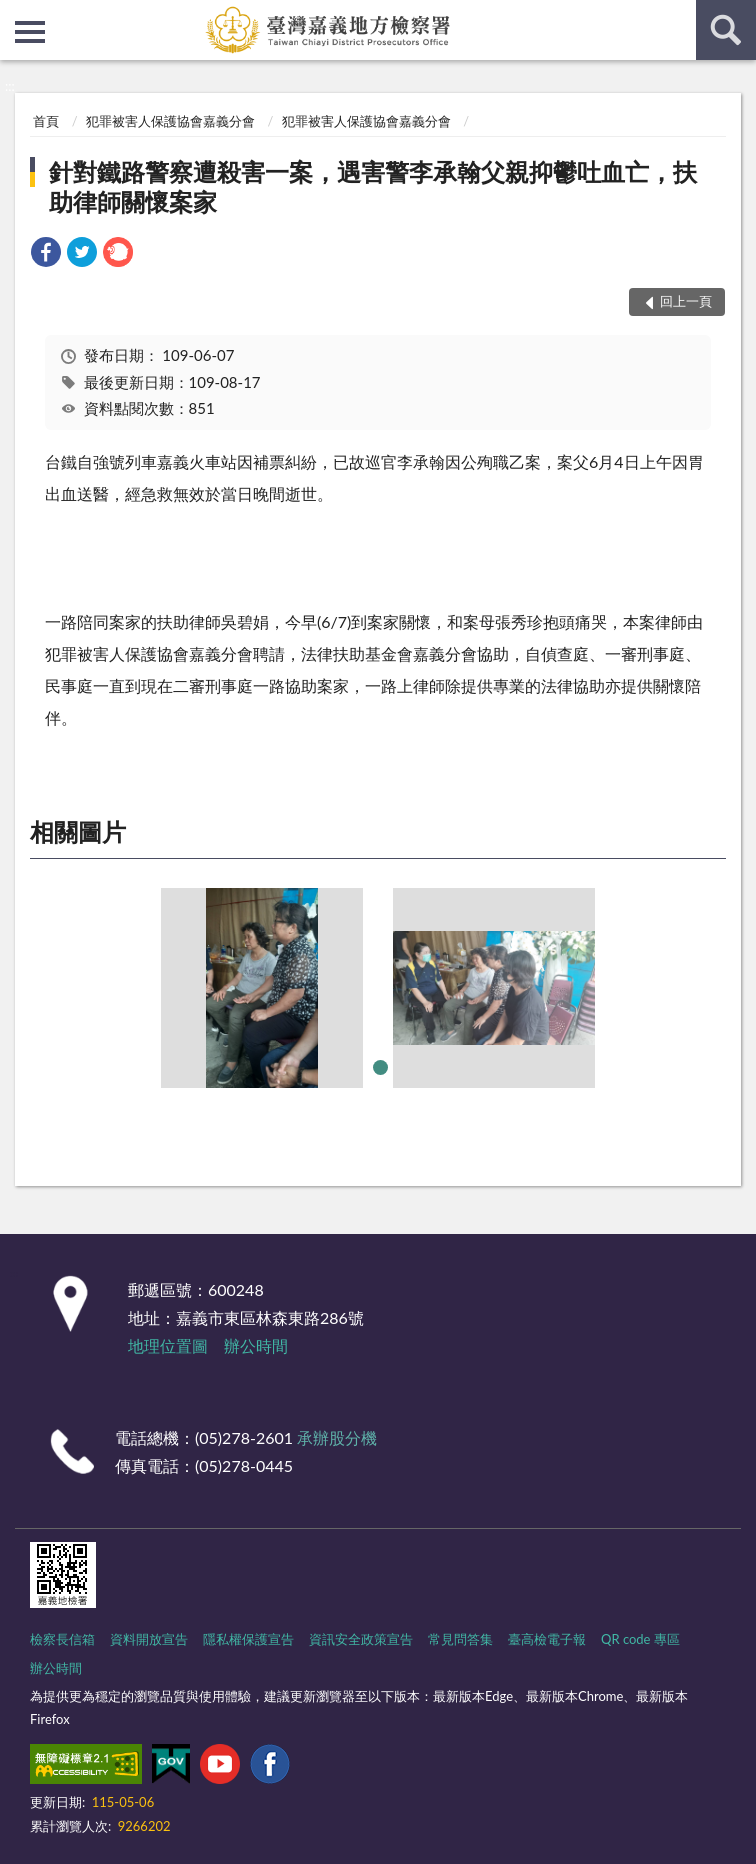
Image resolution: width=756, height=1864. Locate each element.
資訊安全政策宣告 (361, 1639)
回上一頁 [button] (686, 301)
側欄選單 (30, 32)
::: (16, 15)
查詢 (726, 30)
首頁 (46, 121)
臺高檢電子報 (547, 1639)
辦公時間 (256, 1345)
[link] (46, 254)
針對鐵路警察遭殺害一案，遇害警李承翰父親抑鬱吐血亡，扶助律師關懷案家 (373, 186)
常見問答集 (460, 1639)
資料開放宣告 (149, 1639)
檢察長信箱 (62, 1639)
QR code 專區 (640, 1639)
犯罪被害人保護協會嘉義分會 (170, 121)
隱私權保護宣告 (248, 1639)
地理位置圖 (168, 1345)
